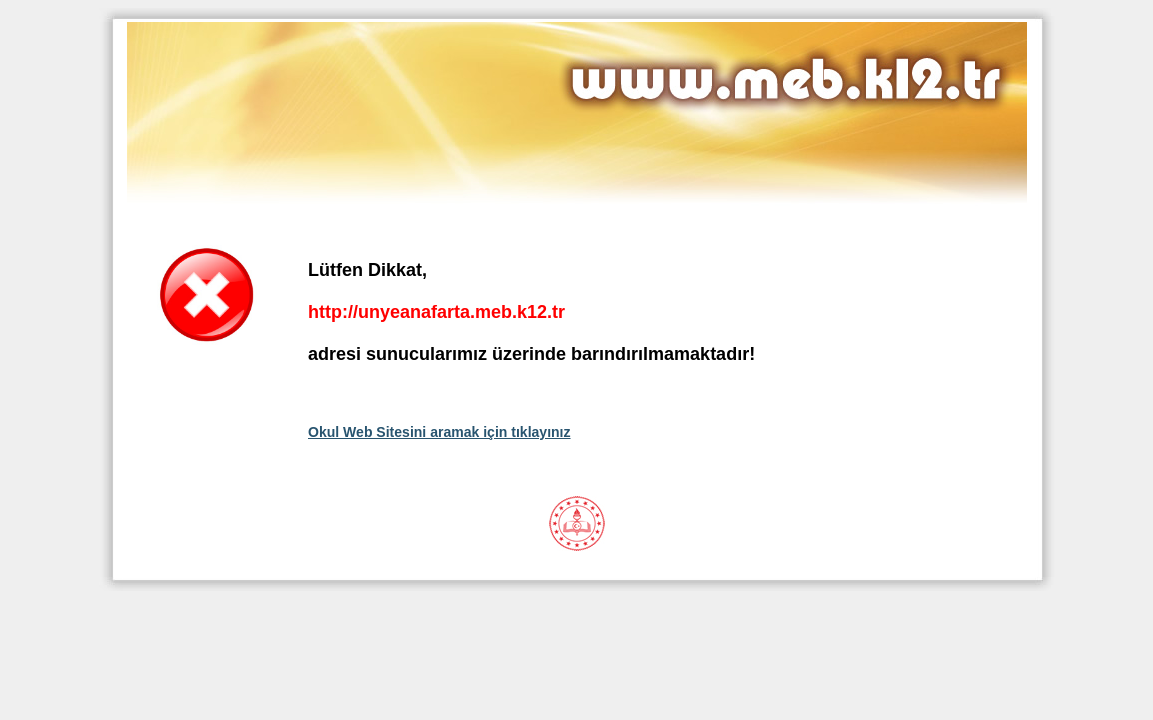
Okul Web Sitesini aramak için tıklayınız (439, 432)
